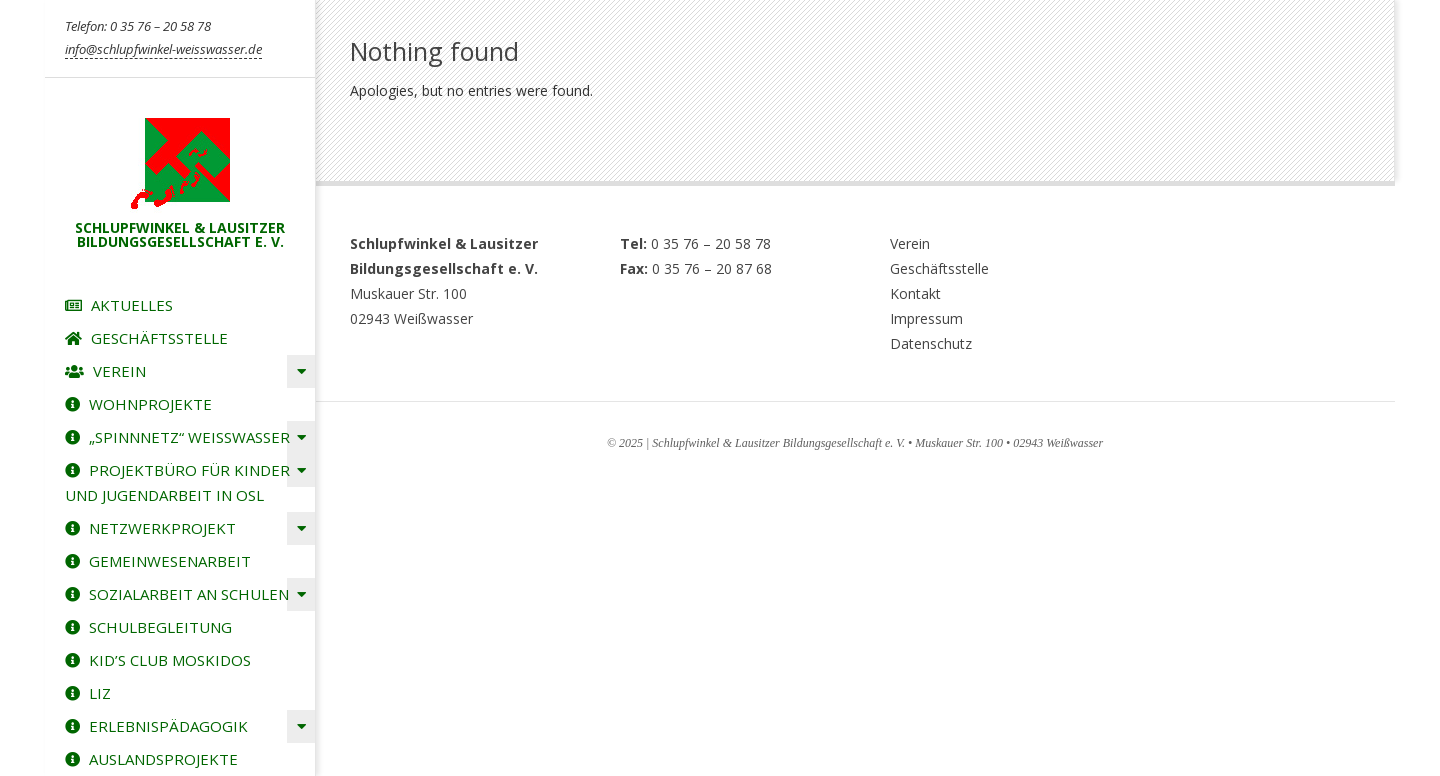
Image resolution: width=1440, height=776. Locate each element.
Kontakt (915, 293)
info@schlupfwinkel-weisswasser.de (163, 49)
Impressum (926, 318)
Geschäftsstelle (939, 268)
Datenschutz (931, 343)
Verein (910, 243)
